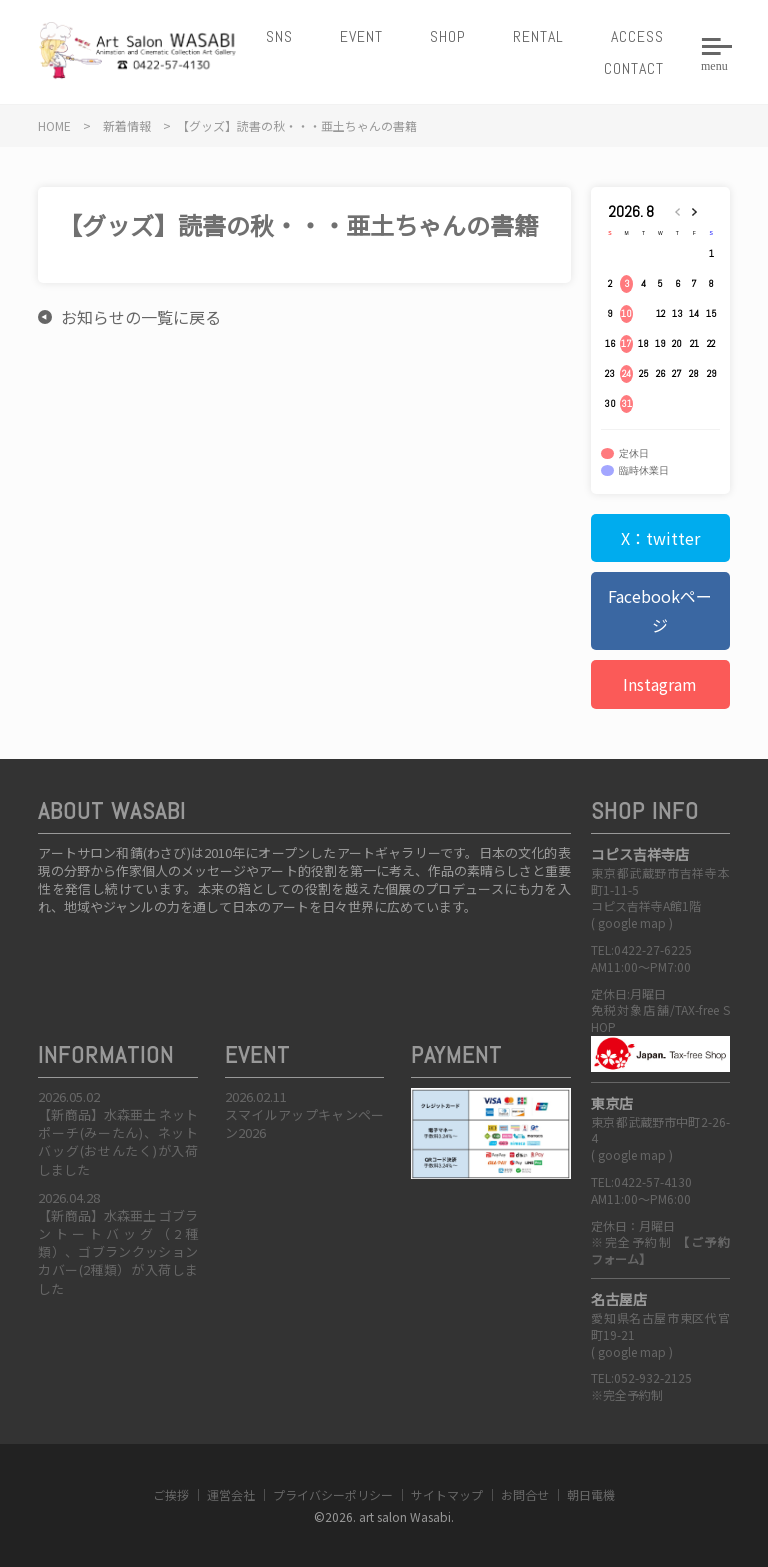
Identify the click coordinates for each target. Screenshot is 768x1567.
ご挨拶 (171, 1494)
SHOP (448, 36)
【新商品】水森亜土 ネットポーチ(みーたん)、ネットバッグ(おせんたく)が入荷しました (118, 1142)
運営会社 (231, 1494)
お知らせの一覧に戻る (141, 317)
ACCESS (637, 36)
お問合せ (525, 1494)
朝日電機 (591, 1494)
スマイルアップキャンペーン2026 (305, 1123)
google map (632, 922)
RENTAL (538, 36)
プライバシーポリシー (333, 1494)
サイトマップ (447, 1494)
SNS (279, 36)
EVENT (361, 36)
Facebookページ (660, 610)
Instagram (660, 684)
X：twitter (660, 538)
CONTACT (634, 68)
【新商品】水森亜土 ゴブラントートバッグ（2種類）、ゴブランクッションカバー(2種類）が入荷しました (118, 1252)
